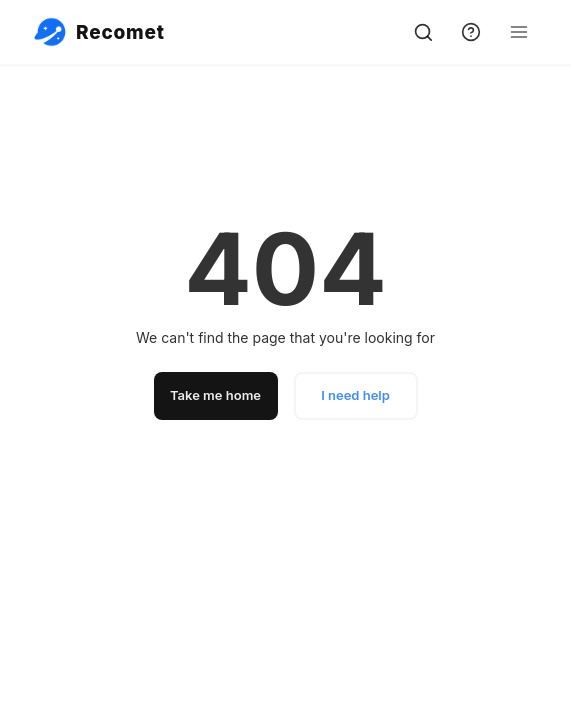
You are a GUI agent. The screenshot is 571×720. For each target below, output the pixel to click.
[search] (423, 32)
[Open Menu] (519, 32)
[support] (471, 32)
